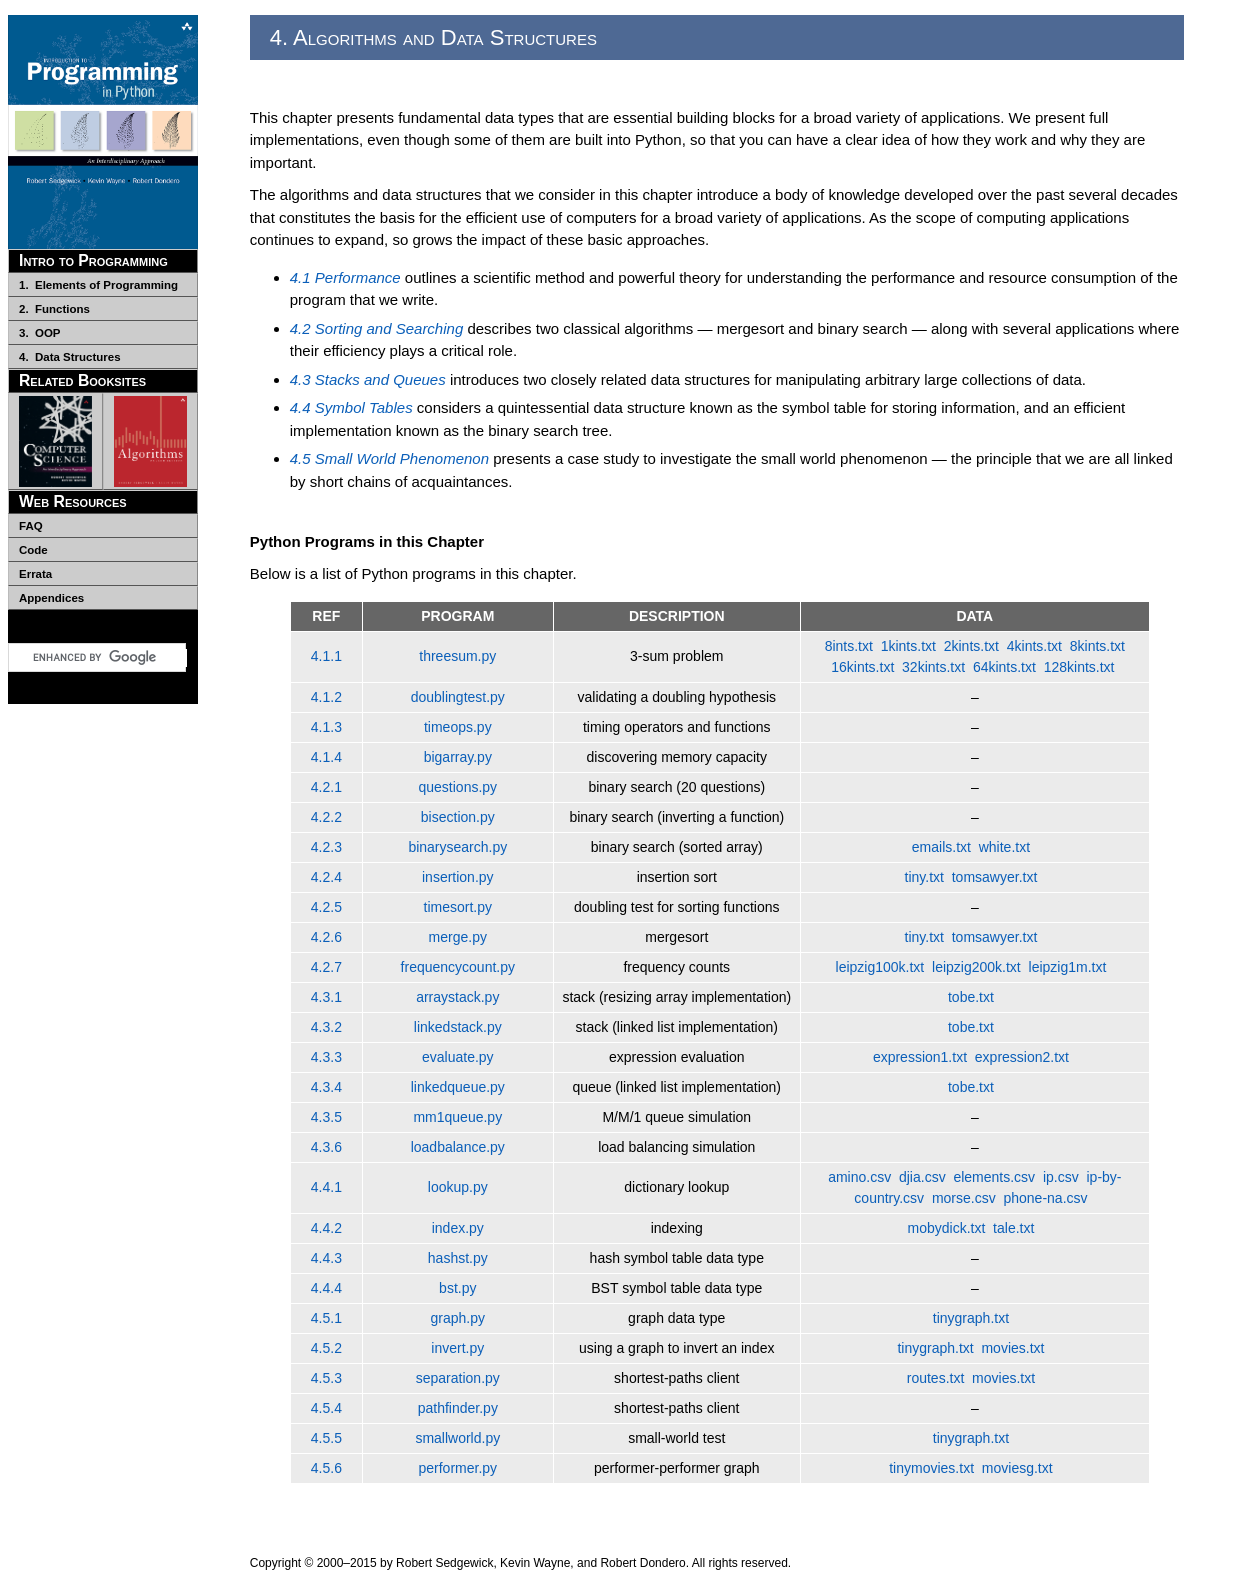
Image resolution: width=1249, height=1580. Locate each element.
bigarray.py (458, 757)
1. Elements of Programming (98, 285)
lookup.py (458, 1187)
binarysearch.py (457, 847)
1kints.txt (908, 646)
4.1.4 (326, 757)
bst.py (457, 1288)
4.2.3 (326, 847)
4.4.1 (326, 1187)
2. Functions (54, 309)
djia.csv (922, 1177)
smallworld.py (457, 1438)
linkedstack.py (458, 1027)
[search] (110, 658)
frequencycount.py (458, 967)
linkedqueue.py (458, 1087)
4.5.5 (326, 1438)
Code (33, 550)
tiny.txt (924, 877)
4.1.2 (326, 697)
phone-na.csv (1045, 1198)
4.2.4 (326, 877)
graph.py (458, 1318)
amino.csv (859, 1177)
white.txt (1004, 847)
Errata (35, 574)
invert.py (457, 1348)
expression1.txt (920, 1057)
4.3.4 (326, 1087)
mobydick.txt (947, 1228)
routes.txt (936, 1378)
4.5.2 (326, 1348)
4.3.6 (326, 1147)
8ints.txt (849, 646)
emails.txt (941, 847)
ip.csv (1061, 1177)
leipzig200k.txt (976, 967)
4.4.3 (326, 1258)
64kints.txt (1004, 667)
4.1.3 (326, 727)
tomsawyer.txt (995, 877)
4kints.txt (1034, 646)
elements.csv (994, 1177)
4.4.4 (326, 1288)
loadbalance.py (458, 1147)
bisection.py (458, 817)
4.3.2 (326, 1027)
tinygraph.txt (971, 1318)
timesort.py (458, 907)
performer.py (457, 1468)
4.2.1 (326, 787)
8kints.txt (1097, 646)
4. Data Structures (70, 357)
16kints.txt (862, 667)
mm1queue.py (457, 1117)
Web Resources (73, 501)
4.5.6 (326, 1468)
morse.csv (964, 1198)
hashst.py (458, 1258)
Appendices (51, 598)
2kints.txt (971, 646)
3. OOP (40, 333)
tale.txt (1013, 1228)
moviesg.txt (1017, 1468)
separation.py (458, 1378)
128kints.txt (1079, 667)
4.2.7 (326, 967)
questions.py (457, 787)
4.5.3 (326, 1378)
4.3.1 (326, 997)
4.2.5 (326, 907)
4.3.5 (326, 1117)
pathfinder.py (458, 1408)
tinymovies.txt (931, 1468)
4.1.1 (326, 656)
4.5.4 (326, 1408)
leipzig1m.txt (1068, 967)
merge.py (458, 937)
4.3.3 (326, 1057)
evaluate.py (458, 1057)
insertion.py (458, 877)
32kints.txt (933, 667)
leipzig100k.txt (880, 967)
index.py (458, 1228)
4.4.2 (326, 1228)
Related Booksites (82, 380)
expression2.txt (1022, 1057)
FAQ (31, 526)
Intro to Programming (93, 260)
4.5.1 (326, 1318)
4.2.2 (326, 817)
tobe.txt (971, 997)
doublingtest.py (458, 697)
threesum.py (457, 656)
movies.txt (1012, 1348)
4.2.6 (326, 937)
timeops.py (458, 727)
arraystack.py (457, 997)
